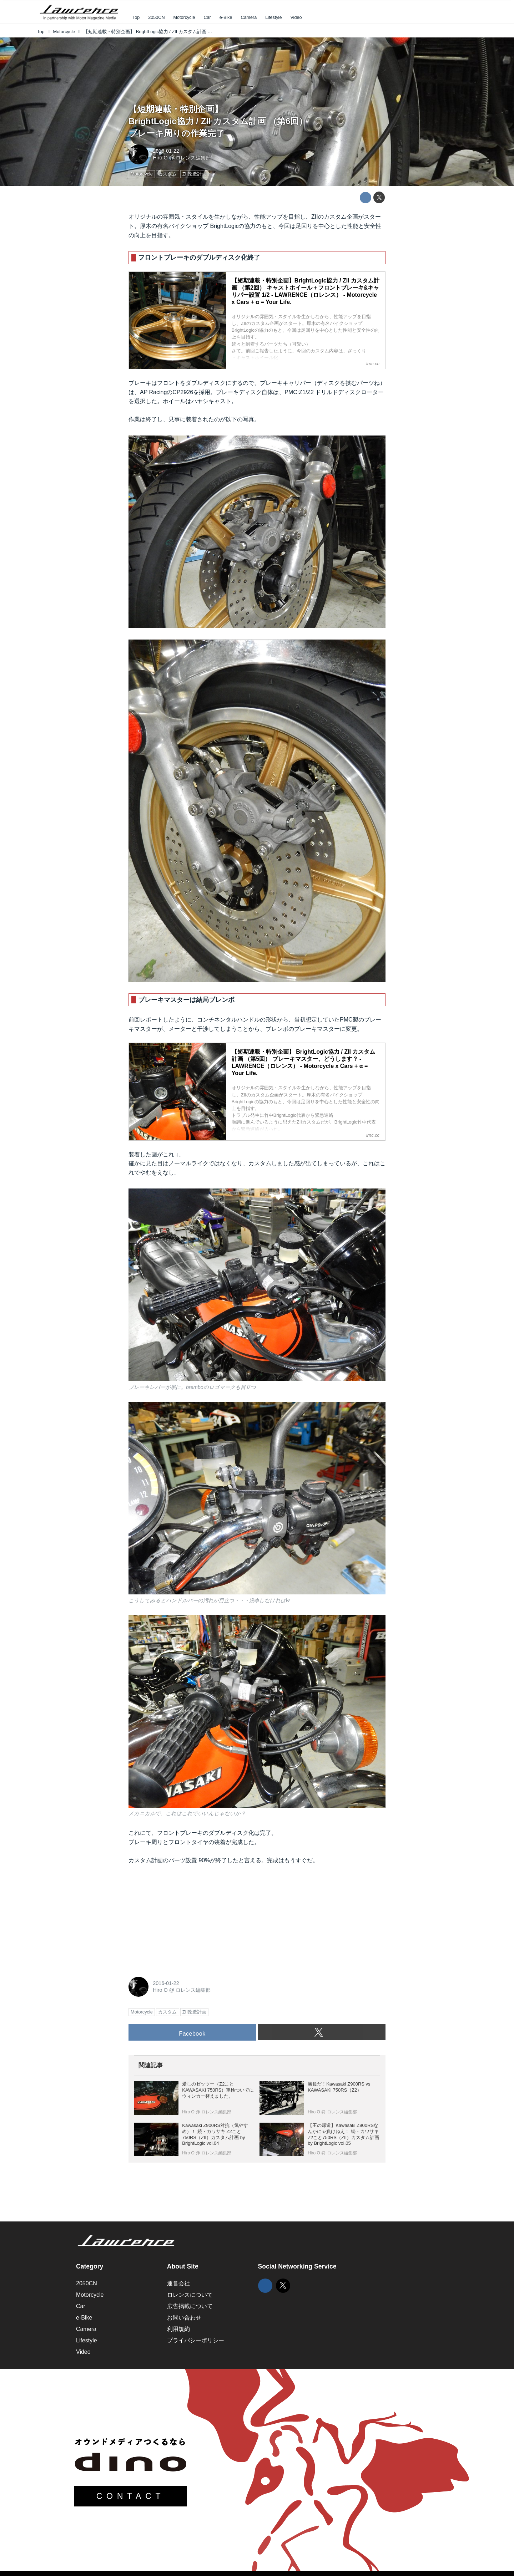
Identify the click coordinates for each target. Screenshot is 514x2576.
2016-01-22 (166, 151)
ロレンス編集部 (193, 158)
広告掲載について (190, 2306)
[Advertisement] (182, 1918)
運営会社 (178, 2283)
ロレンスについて (190, 2295)
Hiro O (160, 158)
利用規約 (178, 2329)
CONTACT (130, 2496)
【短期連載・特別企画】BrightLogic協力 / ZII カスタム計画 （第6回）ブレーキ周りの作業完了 (217, 121)
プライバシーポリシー (195, 2340)
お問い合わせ (184, 2318)
